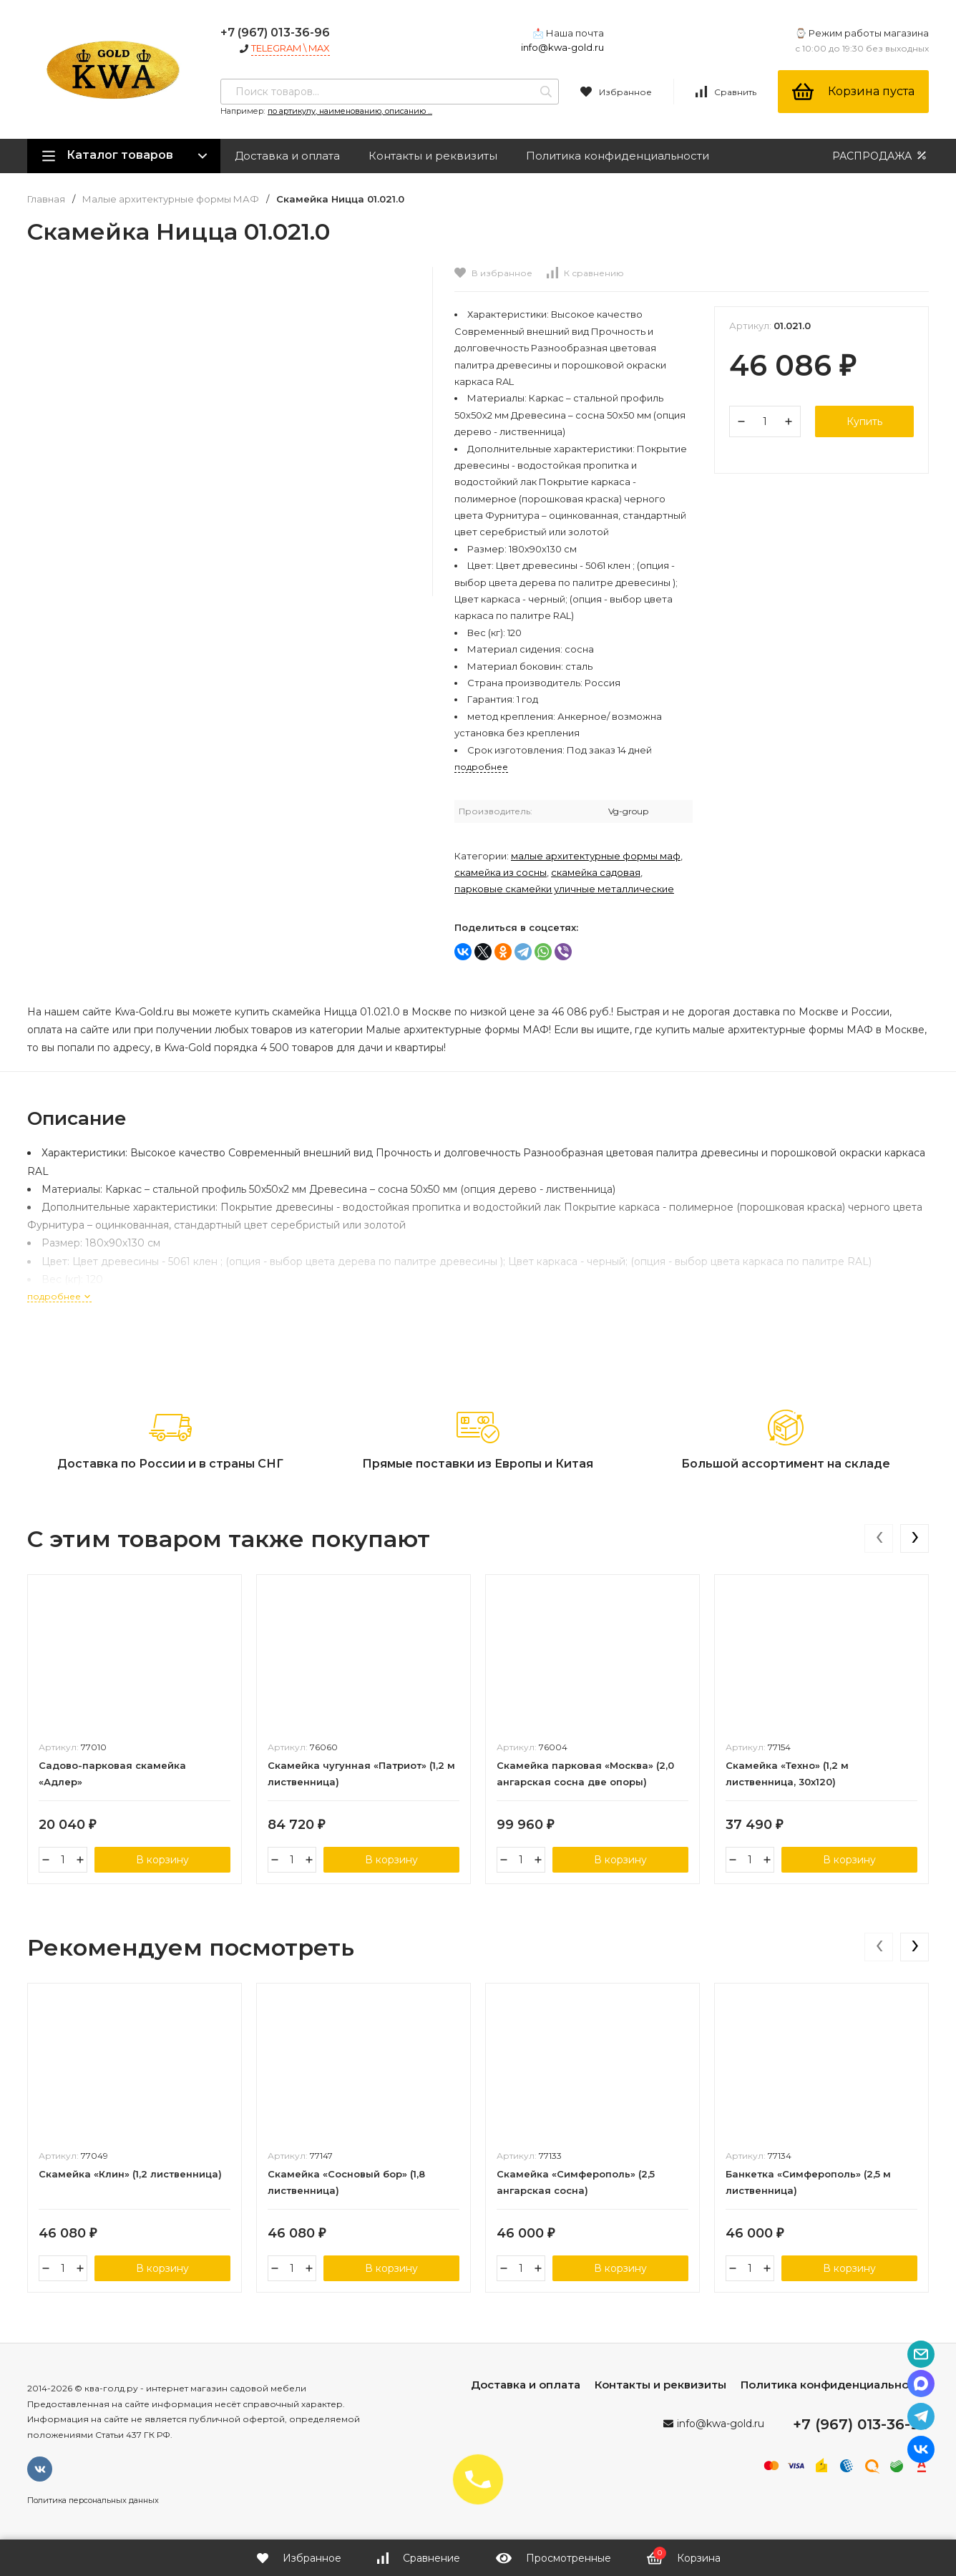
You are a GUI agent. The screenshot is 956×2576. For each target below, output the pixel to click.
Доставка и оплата (287, 155)
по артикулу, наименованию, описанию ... (350, 111)
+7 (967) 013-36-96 (275, 32)
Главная (46, 199)
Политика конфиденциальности (617, 155)
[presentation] (878, 1538)
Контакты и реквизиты (433, 155)
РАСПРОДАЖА (880, 155)
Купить (864, 421)
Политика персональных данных (93, 2500)
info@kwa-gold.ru (562, 47)
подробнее (59, 1296)
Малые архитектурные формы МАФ (170, 199)
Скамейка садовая (595, 872)
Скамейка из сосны (500, 872)
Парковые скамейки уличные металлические (564, 888)
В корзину (162, 1859)
